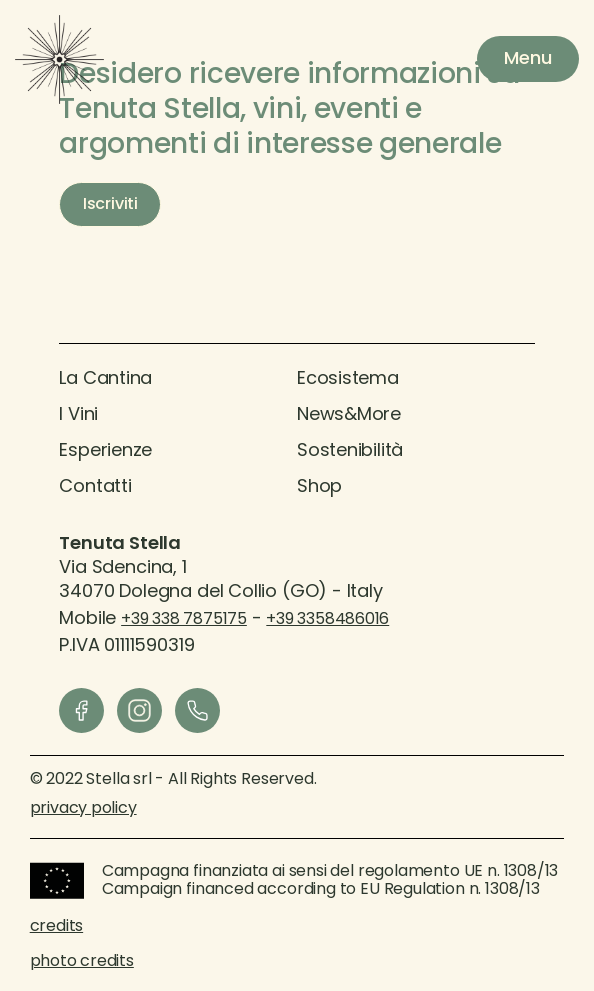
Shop (319, 487)
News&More (349, 415)
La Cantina (105, 379)
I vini (78, 415)
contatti (95, 487)
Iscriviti (110, 205)
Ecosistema (348, 379)
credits (56, 927)
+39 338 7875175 (184, 620)
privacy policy (83, 809)
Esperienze (105, 451)
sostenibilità (350, 451)
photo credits (82, 962)
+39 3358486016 (327, 620)
